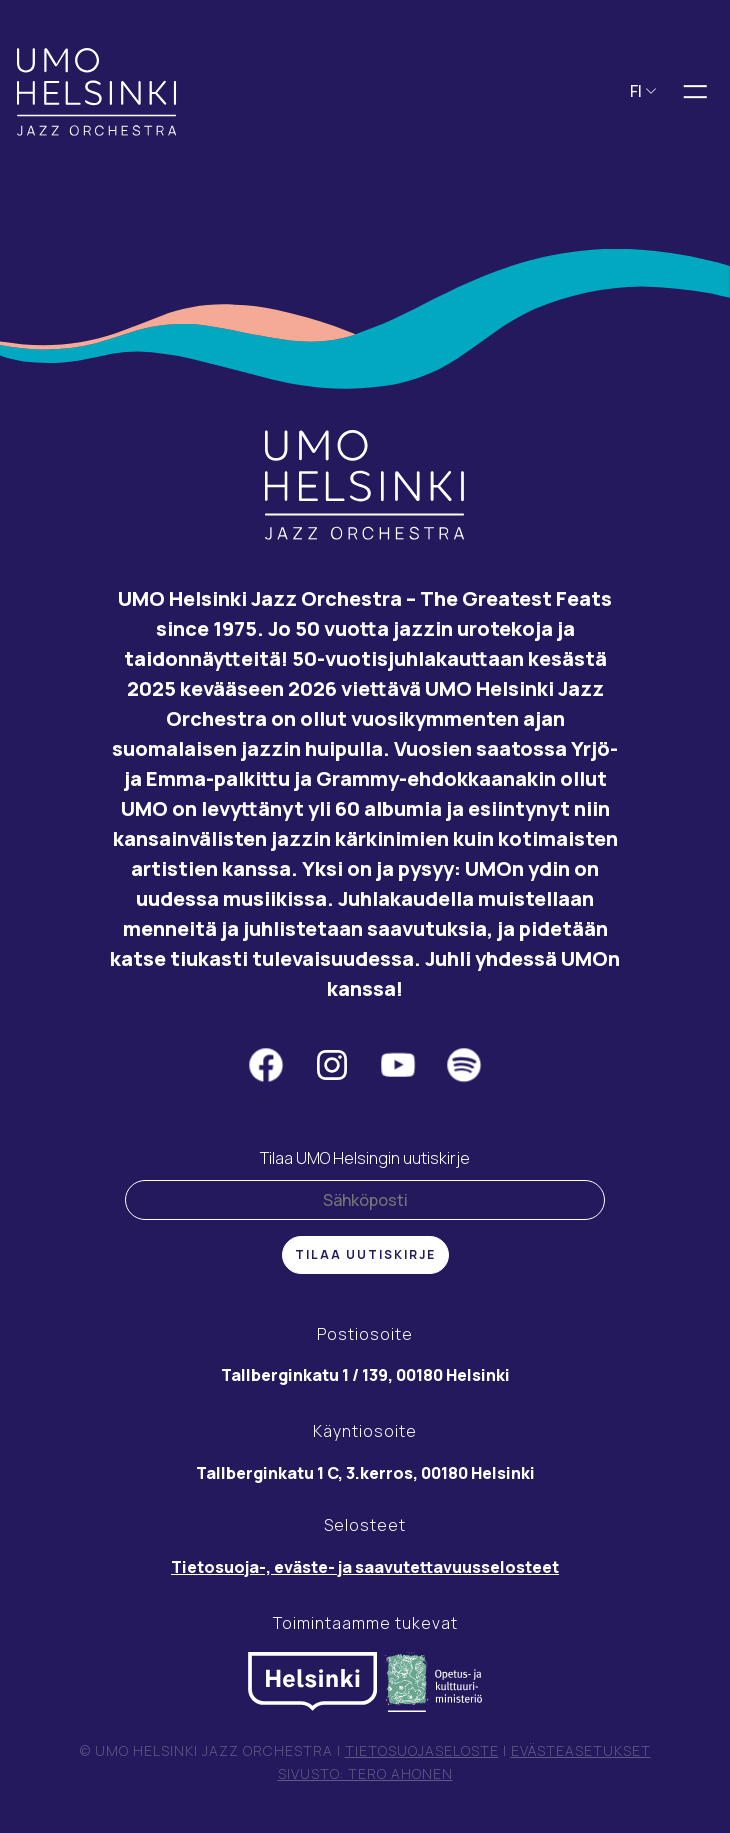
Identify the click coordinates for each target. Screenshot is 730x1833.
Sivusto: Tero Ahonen (365, 1773)
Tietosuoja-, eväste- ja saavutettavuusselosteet (365, 1567)
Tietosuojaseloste (422, 1750)
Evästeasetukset (581, 1750)
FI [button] (643, 91)
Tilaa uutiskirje (365, 1254)
